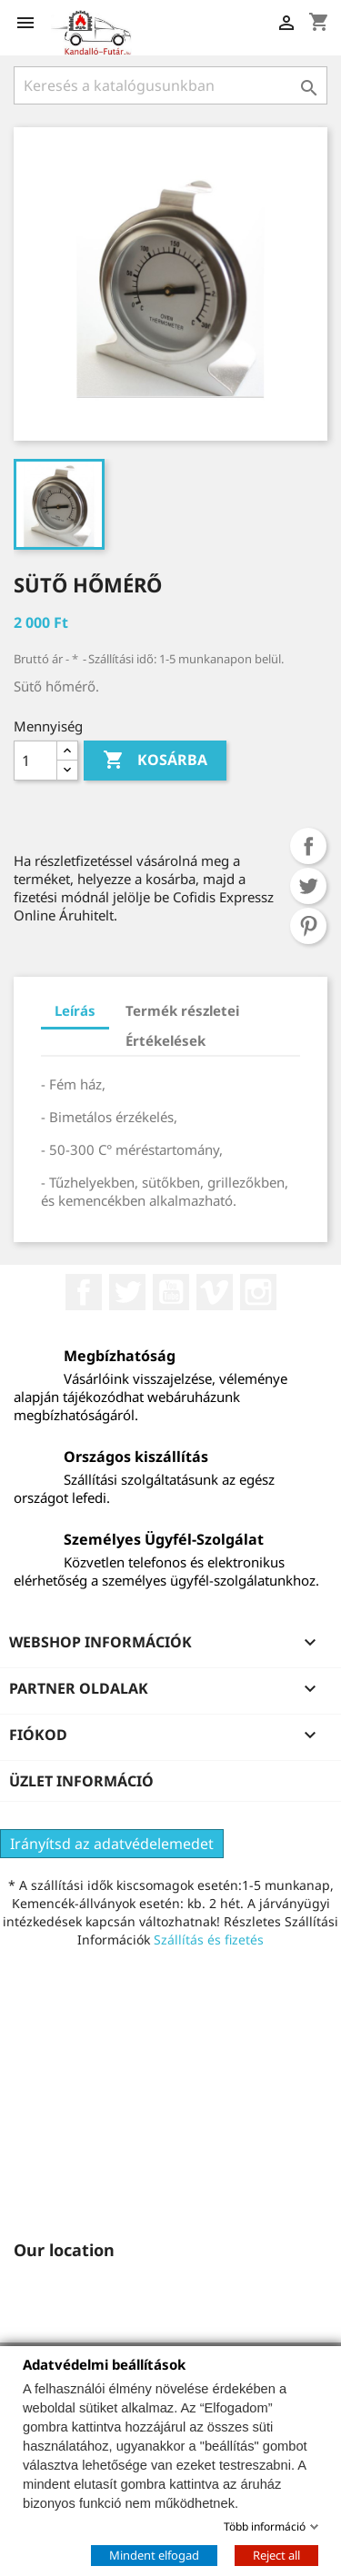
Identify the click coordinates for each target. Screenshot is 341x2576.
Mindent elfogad (154, 2554)
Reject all (276, 2554)
